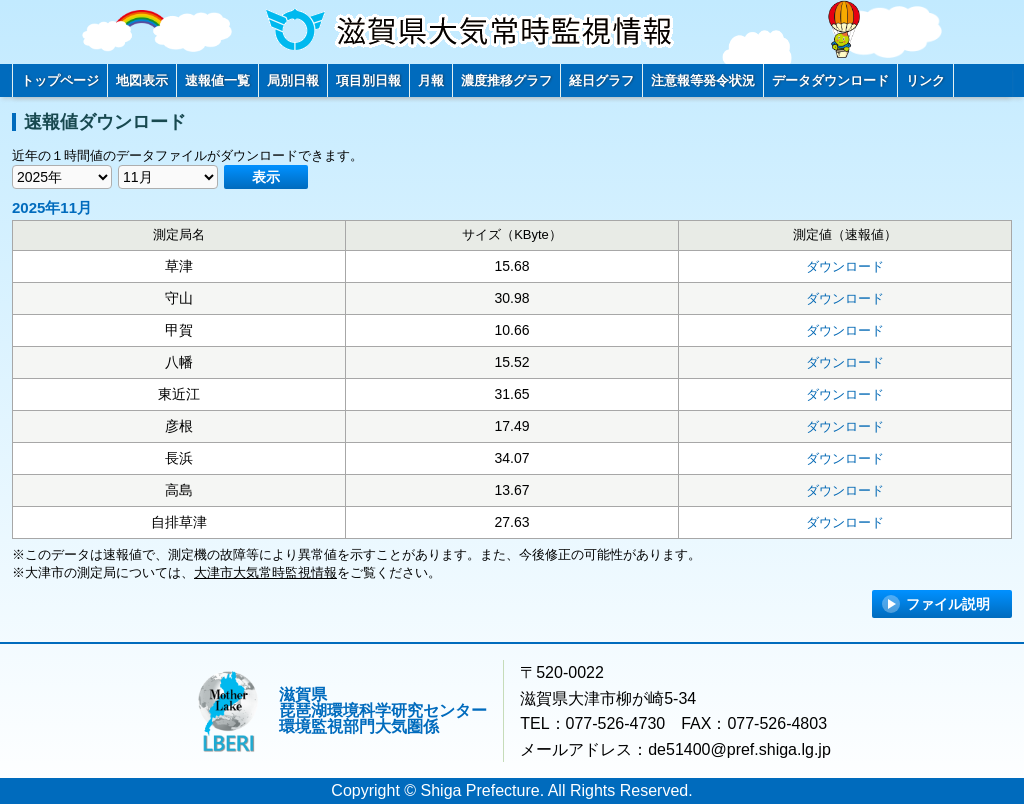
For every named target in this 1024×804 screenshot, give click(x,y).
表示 (266, 177)
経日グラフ (601, 80)
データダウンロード (830, 80)
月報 (431, 80)
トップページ (60, 80)
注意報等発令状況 (703, 80)
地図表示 (142, 80)
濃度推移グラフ (506, 80)
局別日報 (293, 80)
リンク (925, 80)
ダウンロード (845, 266)
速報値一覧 (217, 80)
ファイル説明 (948, 604)
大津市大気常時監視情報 (265, 572)
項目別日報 (368, 80)
